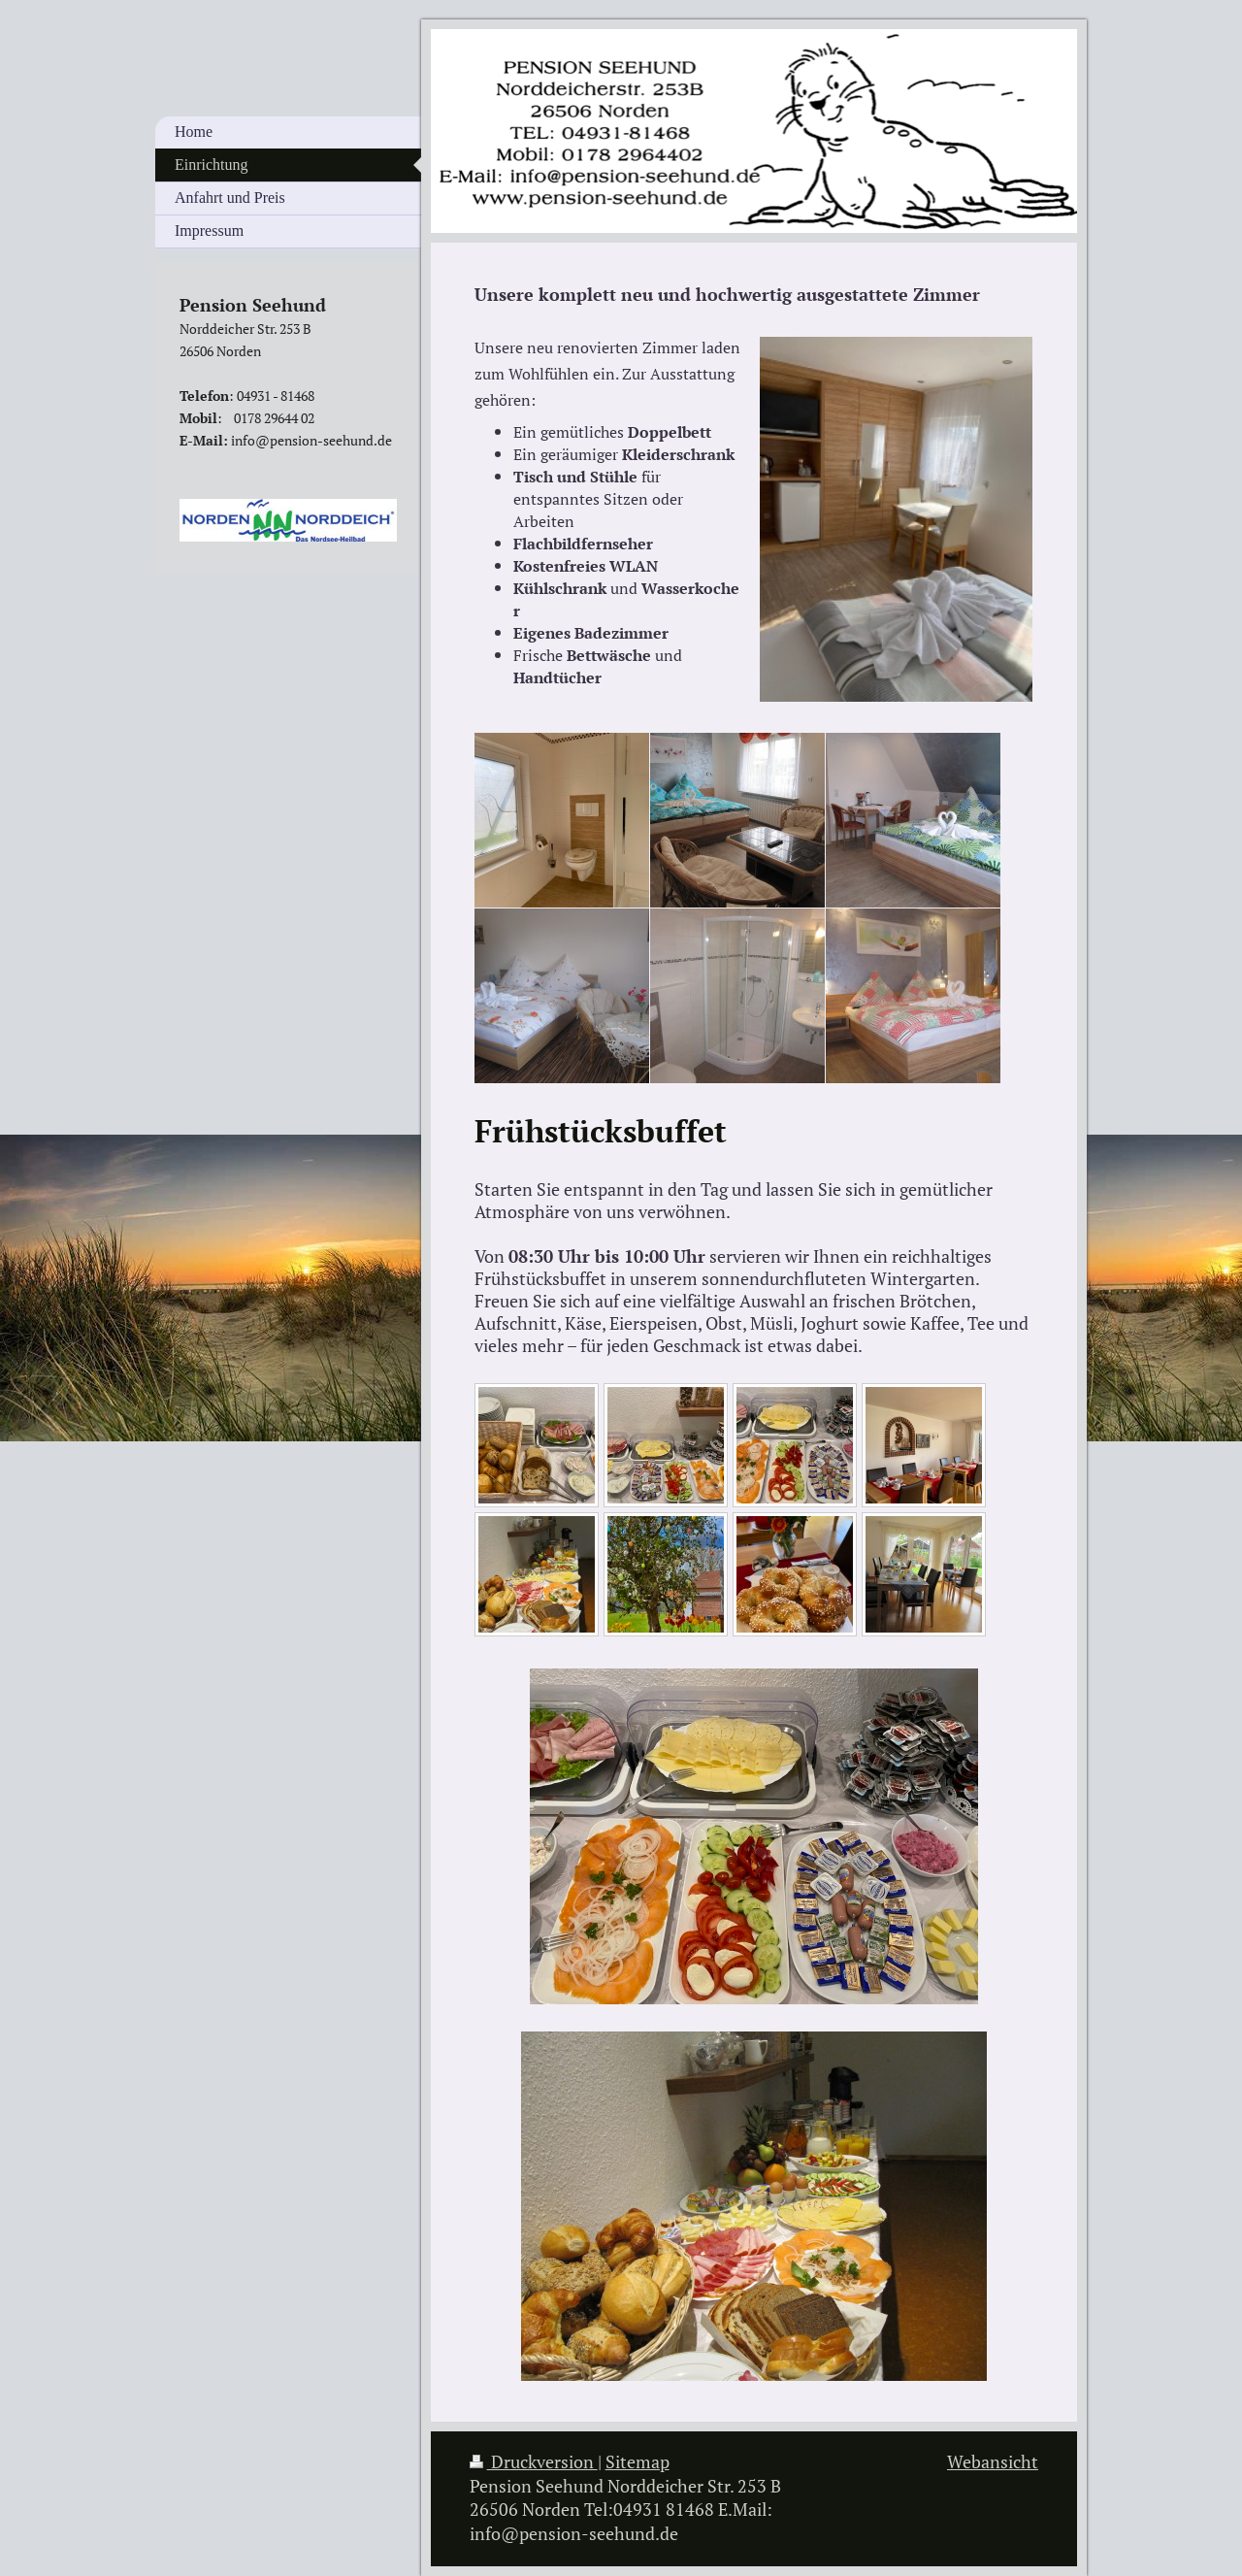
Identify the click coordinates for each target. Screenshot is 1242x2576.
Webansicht (992, 2462)
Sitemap (637, 2462)
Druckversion (534, 2462)
